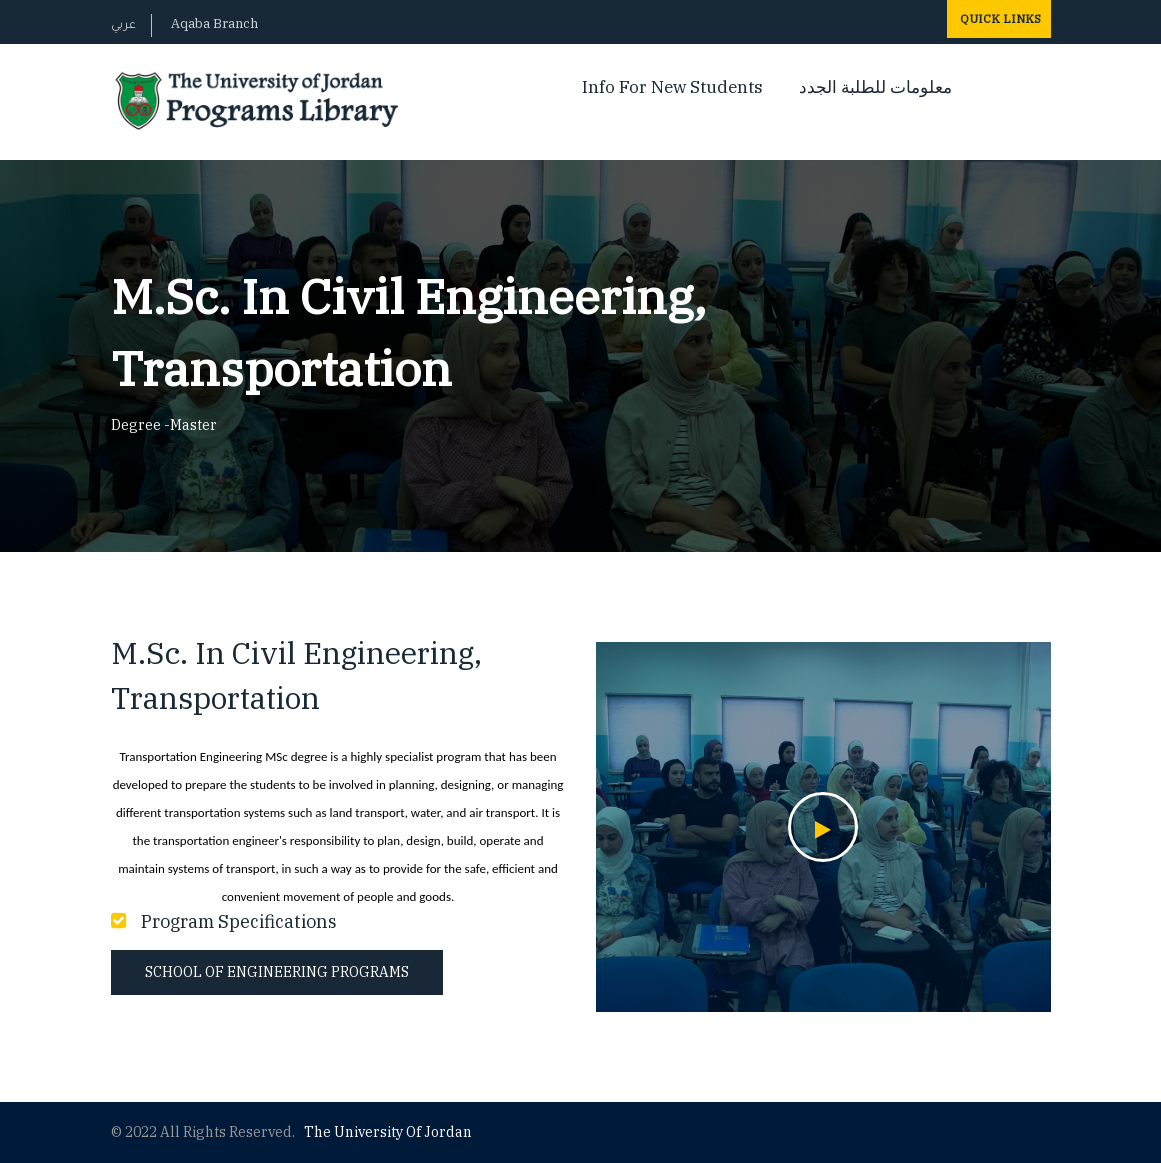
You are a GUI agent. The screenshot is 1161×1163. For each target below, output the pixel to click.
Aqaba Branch (214, 23)
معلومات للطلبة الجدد (875, 86)
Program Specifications (239, 921)
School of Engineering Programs (277, 972)
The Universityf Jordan (388, 1132)
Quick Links (999, 18)
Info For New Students (672, 86)
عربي (123, 26)
